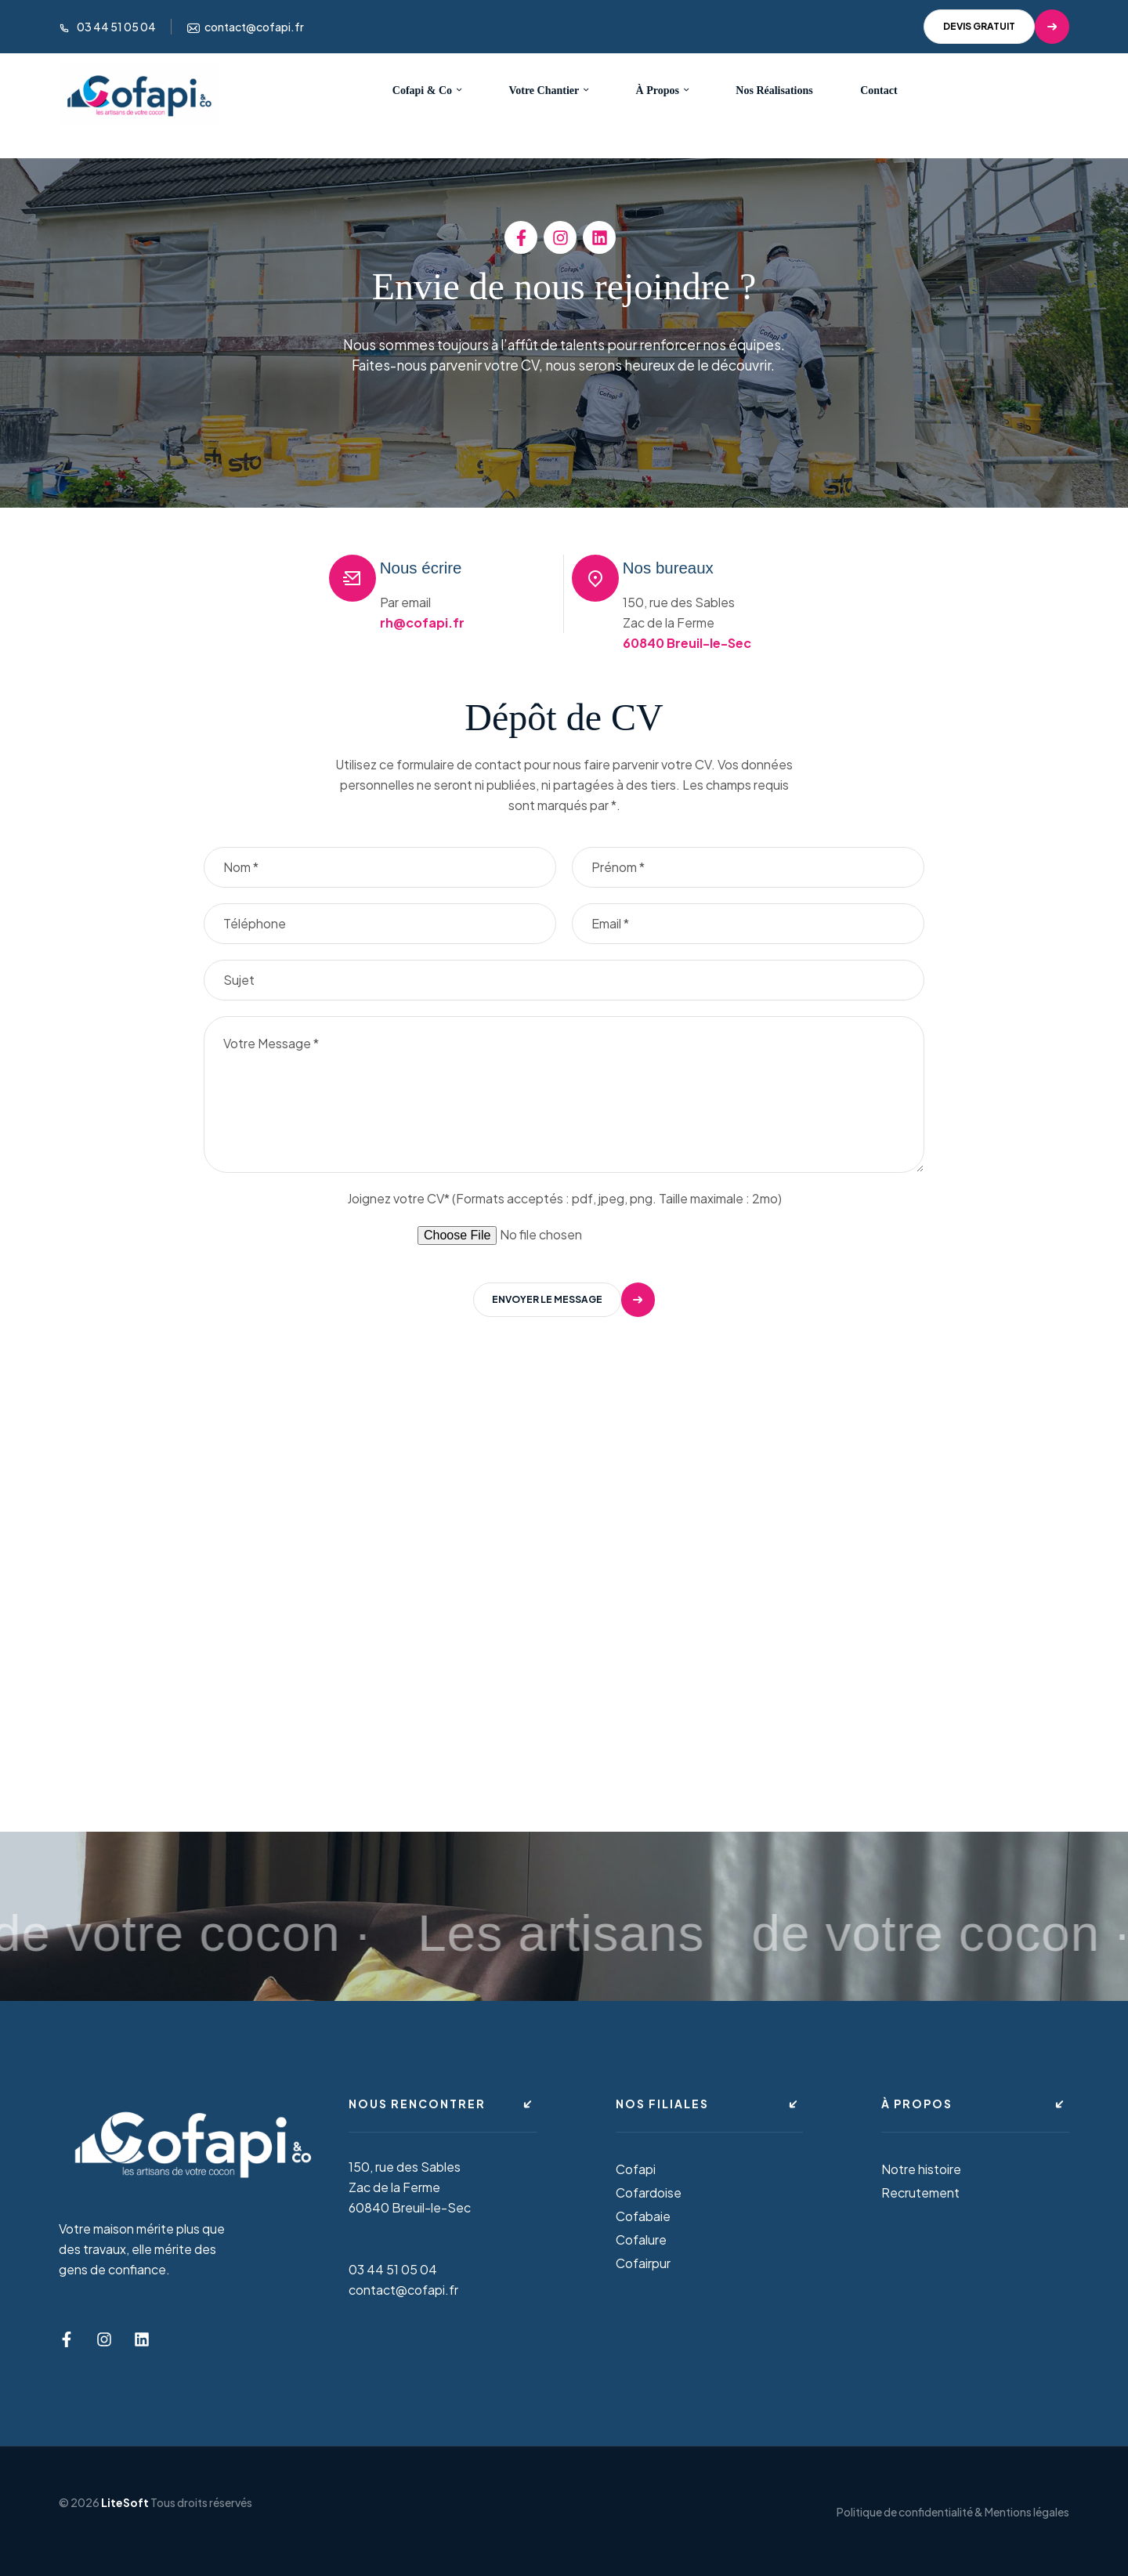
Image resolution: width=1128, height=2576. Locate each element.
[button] (996, 26)
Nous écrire (440, 566)
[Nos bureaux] (595, 578)
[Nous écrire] (352, 578)
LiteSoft (125, 2502)
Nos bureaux (687, 566)
